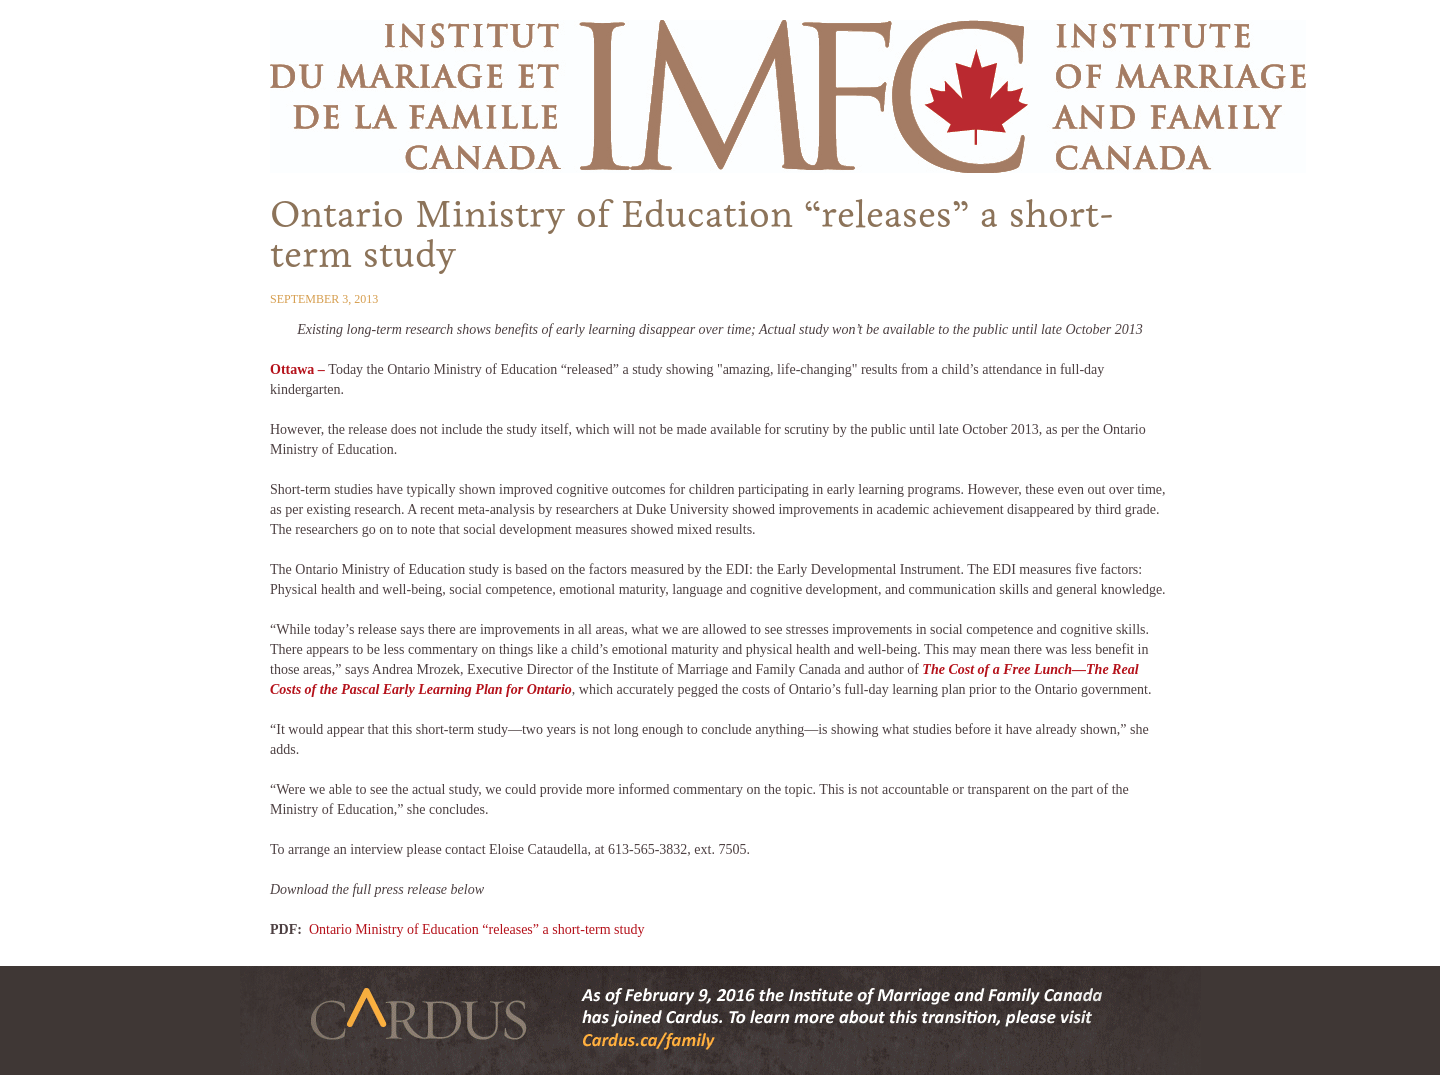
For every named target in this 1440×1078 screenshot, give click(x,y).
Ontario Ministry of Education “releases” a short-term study (477, 929)
